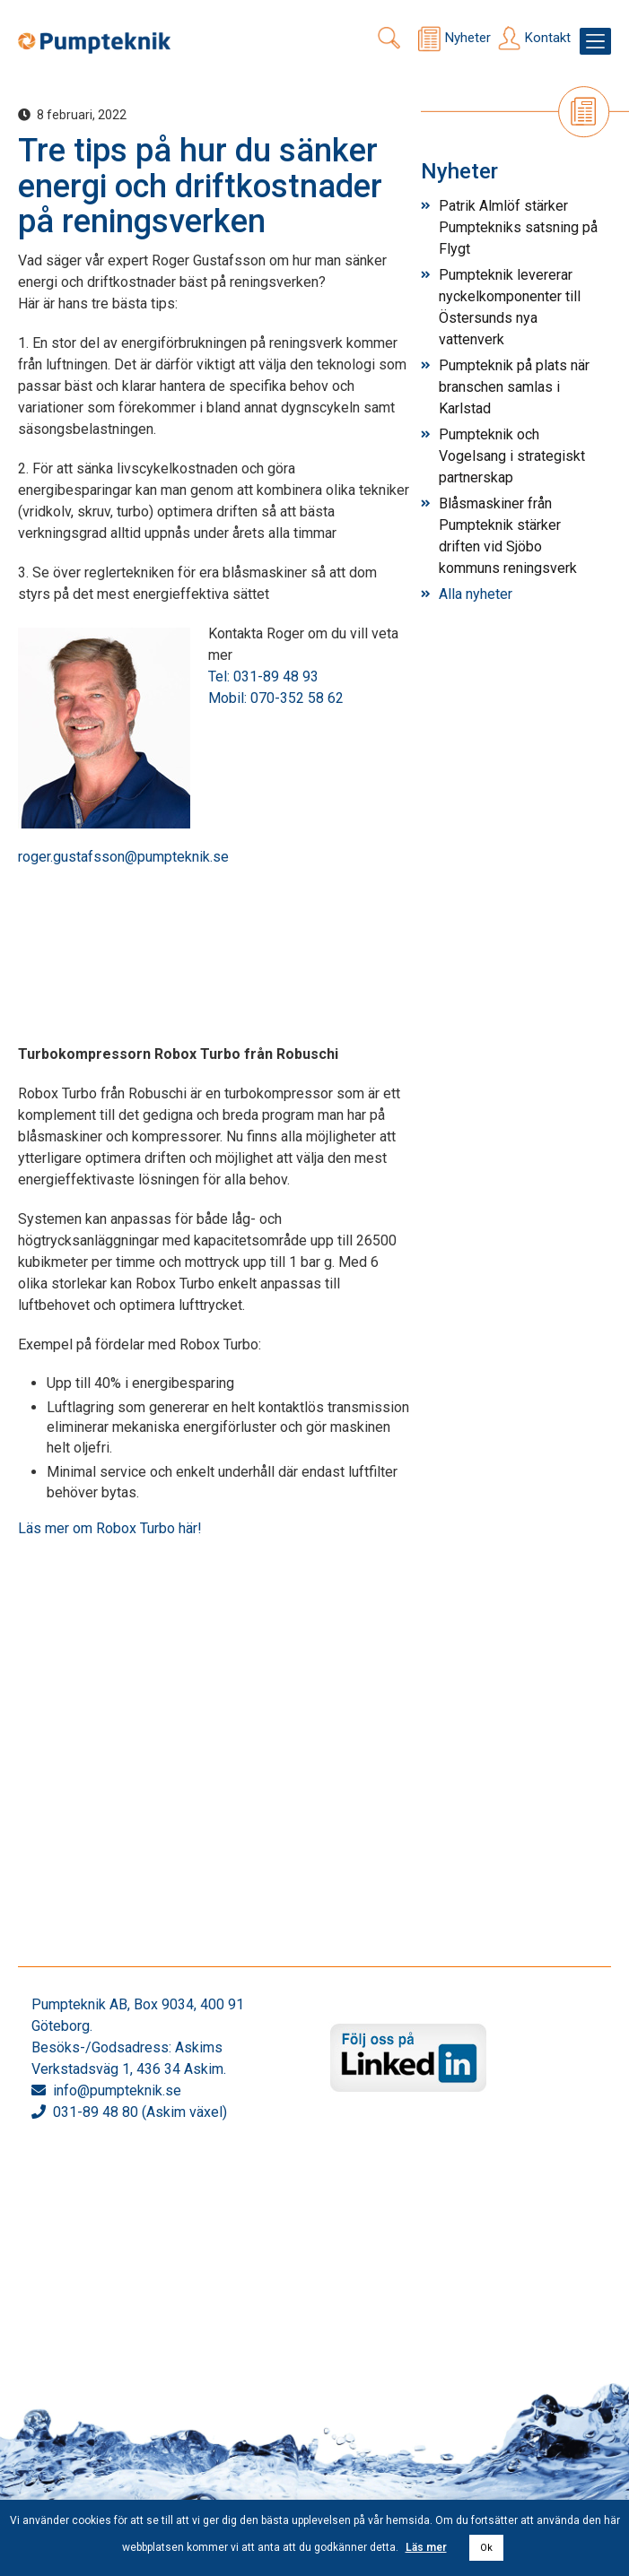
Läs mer (426, 2547)
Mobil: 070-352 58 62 (276, 698)
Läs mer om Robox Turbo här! (110, 1528)
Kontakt (548, 38)
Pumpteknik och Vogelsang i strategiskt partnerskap (512, 456)
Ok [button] (486, 2548)
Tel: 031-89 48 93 (263, 676)
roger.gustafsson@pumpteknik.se (123, 856)
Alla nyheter (475, 594)
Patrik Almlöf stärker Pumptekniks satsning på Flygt (518, 227)
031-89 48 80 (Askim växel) (140, 2112)
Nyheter (468, 38)
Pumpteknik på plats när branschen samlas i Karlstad (514, 387)
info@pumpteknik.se (117, 2090)
